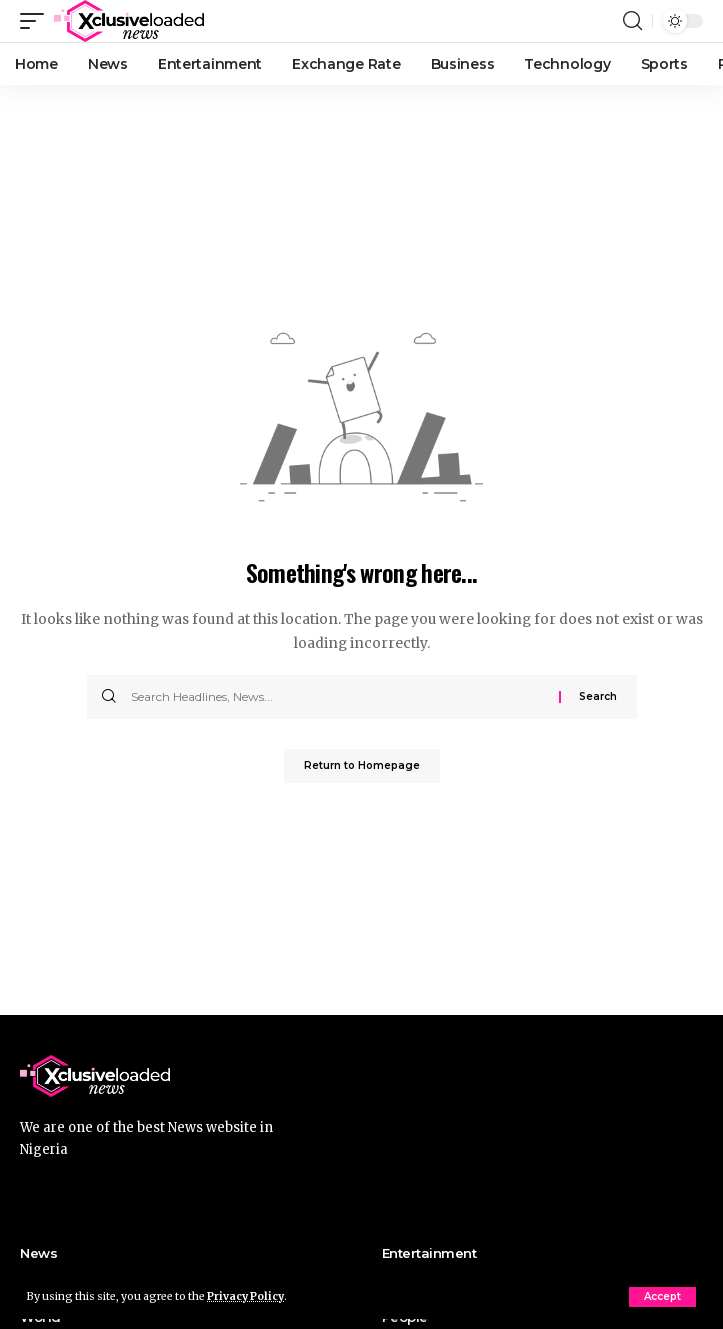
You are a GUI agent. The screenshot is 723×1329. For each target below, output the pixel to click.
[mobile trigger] (37, 21)
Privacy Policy (245, 1296)
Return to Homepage (362, 765)
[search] (632, 21)
